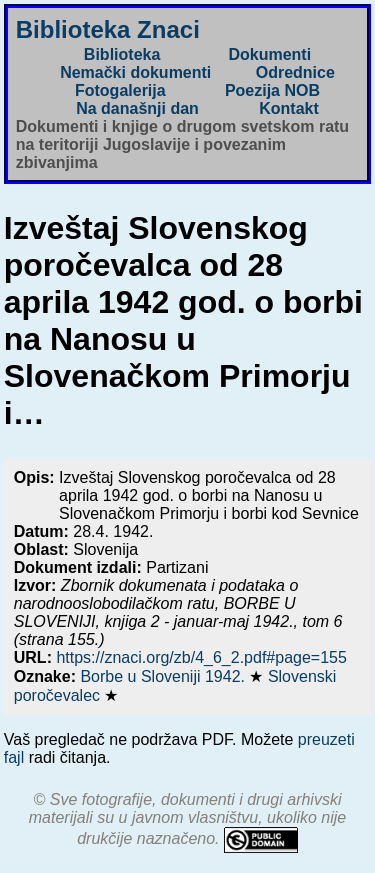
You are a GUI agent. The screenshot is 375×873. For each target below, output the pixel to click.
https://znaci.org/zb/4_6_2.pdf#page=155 (201, 657)
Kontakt (289, 108)
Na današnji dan (137, 108)
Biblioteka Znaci (108, 29)
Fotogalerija (120, 90)
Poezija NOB (272, 90)
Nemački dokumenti (135, 72)
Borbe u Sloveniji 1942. (164, 676)
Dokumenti (269, 54)
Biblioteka (122, 54)
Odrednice (295, 72)
